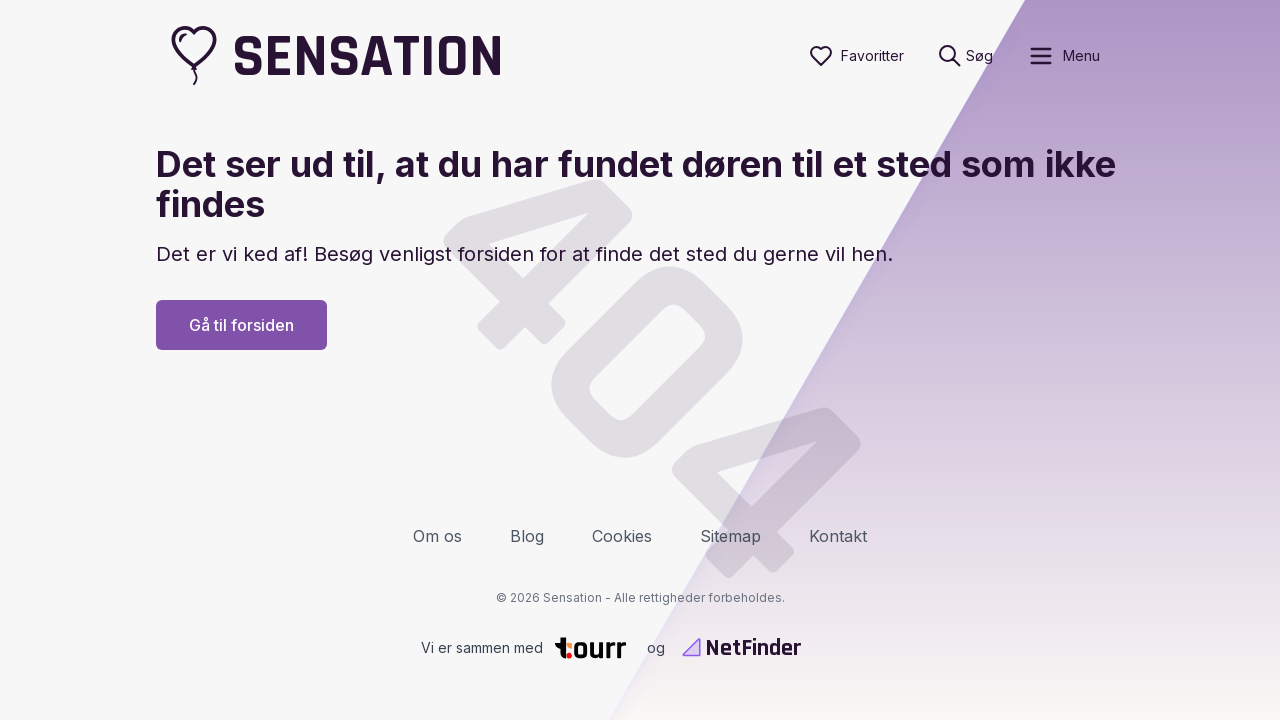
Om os (437, 536)
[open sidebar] (1063, 56)
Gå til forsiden (241, 325)
